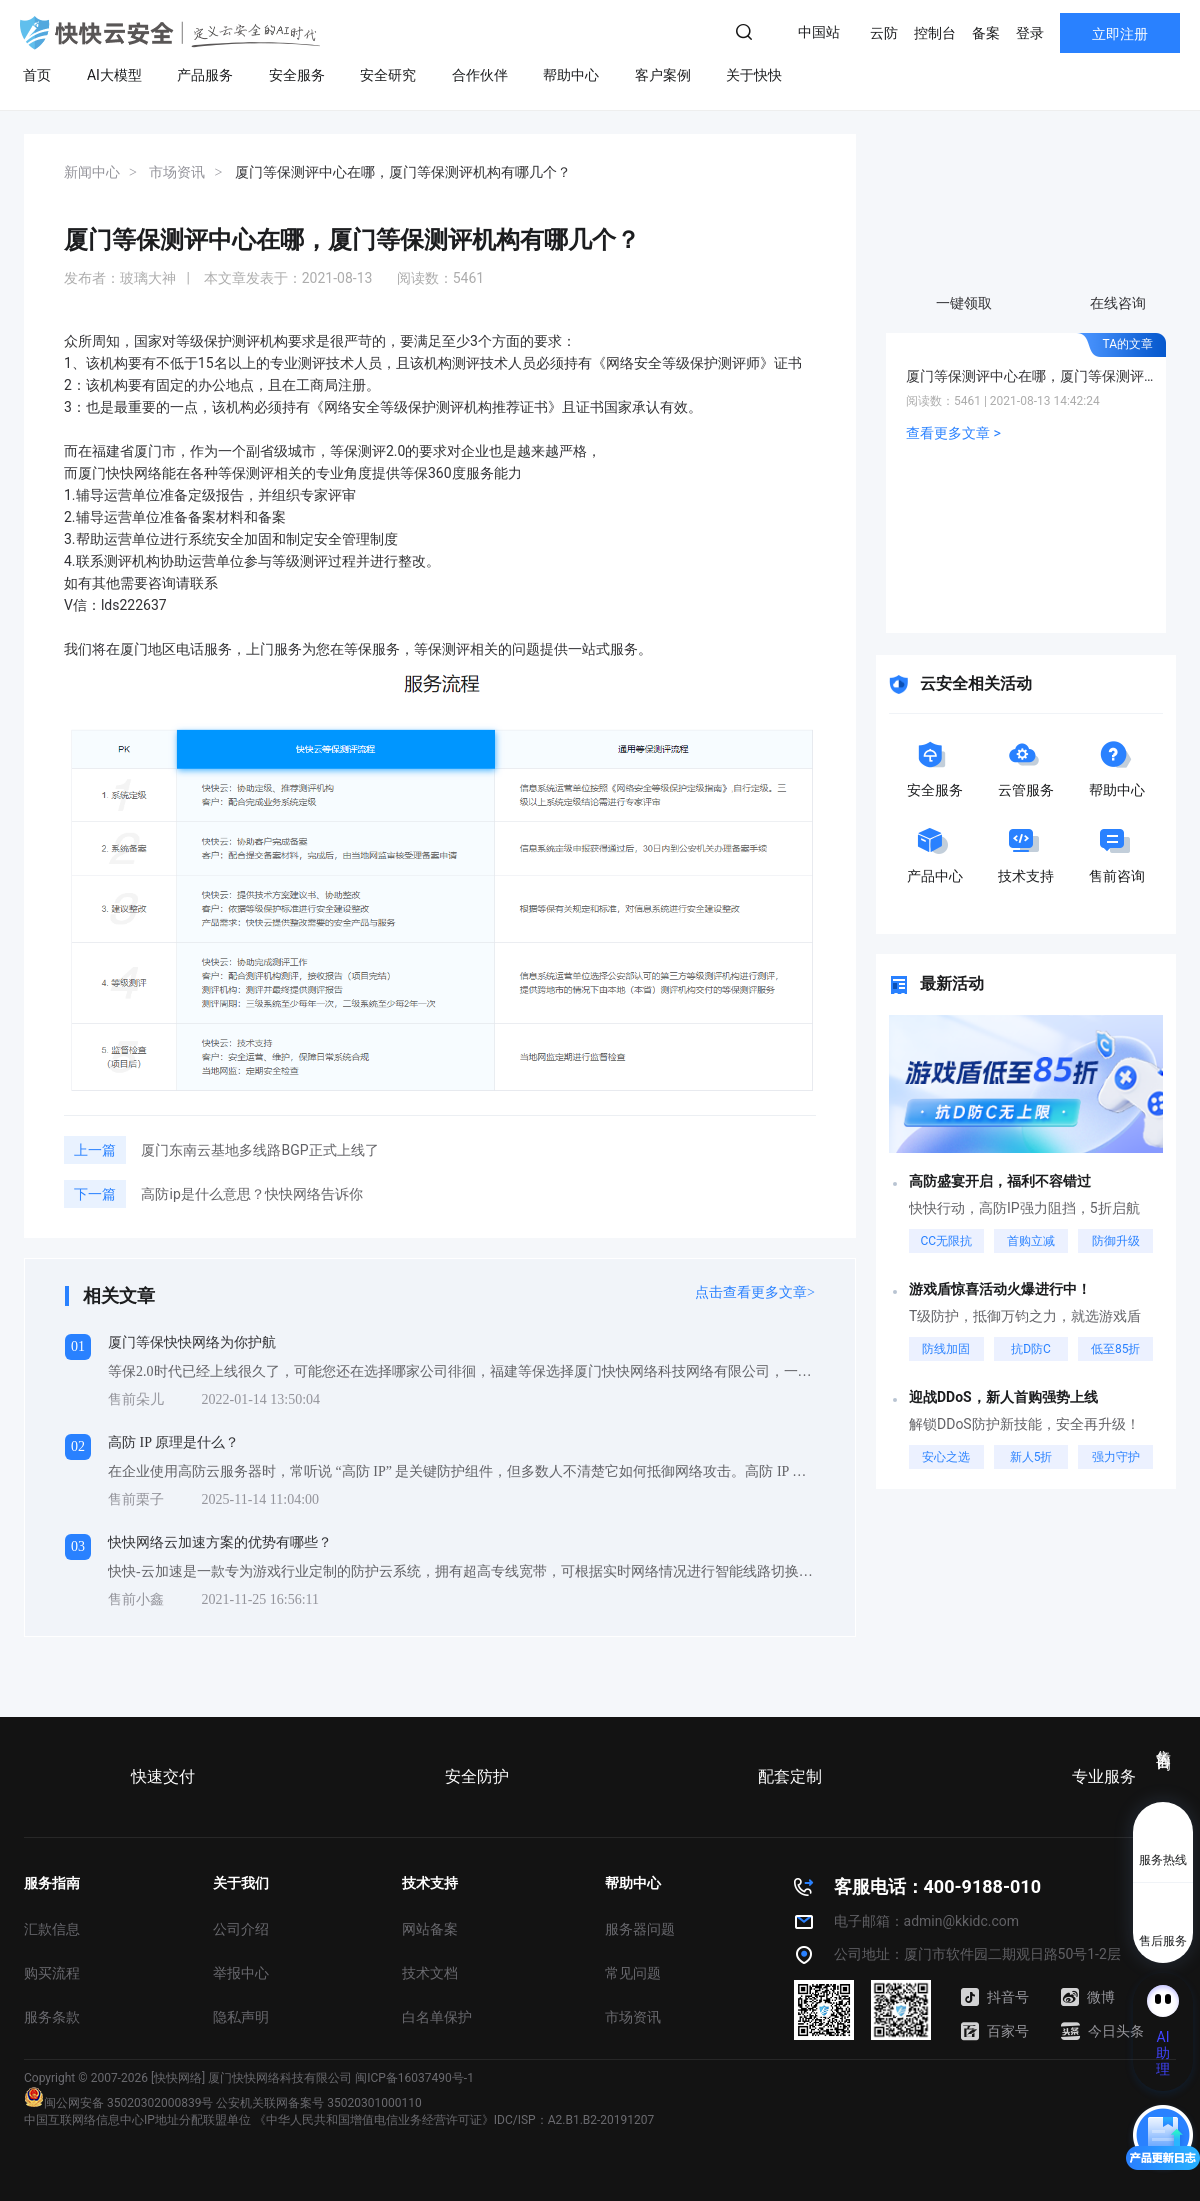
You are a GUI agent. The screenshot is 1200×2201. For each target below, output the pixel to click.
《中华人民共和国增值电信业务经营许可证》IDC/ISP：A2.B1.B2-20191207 (454, 2120)
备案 (986, 33)
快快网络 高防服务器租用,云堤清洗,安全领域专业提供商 (170, 33)
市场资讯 (633, 2017)
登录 (1030, 33)
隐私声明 (241, 2017)
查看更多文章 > (953, 433)
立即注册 (1120, 34)
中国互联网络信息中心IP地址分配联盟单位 (137, 2120)
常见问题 (633, 1973)
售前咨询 (1164, 1742)
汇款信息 (52, 1929)
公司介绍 (241, 1929)
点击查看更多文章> (755, 1292)
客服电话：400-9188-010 (937, 1886)
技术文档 (430, 1973)
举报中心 (241, 1973)
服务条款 (52, 2017)
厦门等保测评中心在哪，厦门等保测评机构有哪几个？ (1031, 376)
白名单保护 (437, 2017)
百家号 (995, 2031)
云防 (884, 33)
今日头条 (1102, 2031)
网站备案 (430, 1929)
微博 (1088, 1997)
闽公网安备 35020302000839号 (118, 2103)
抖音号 (995, 1997)
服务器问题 (640, 1929)
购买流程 (52, 1973)
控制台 (935, 33)
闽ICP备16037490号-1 (414, 2078)
